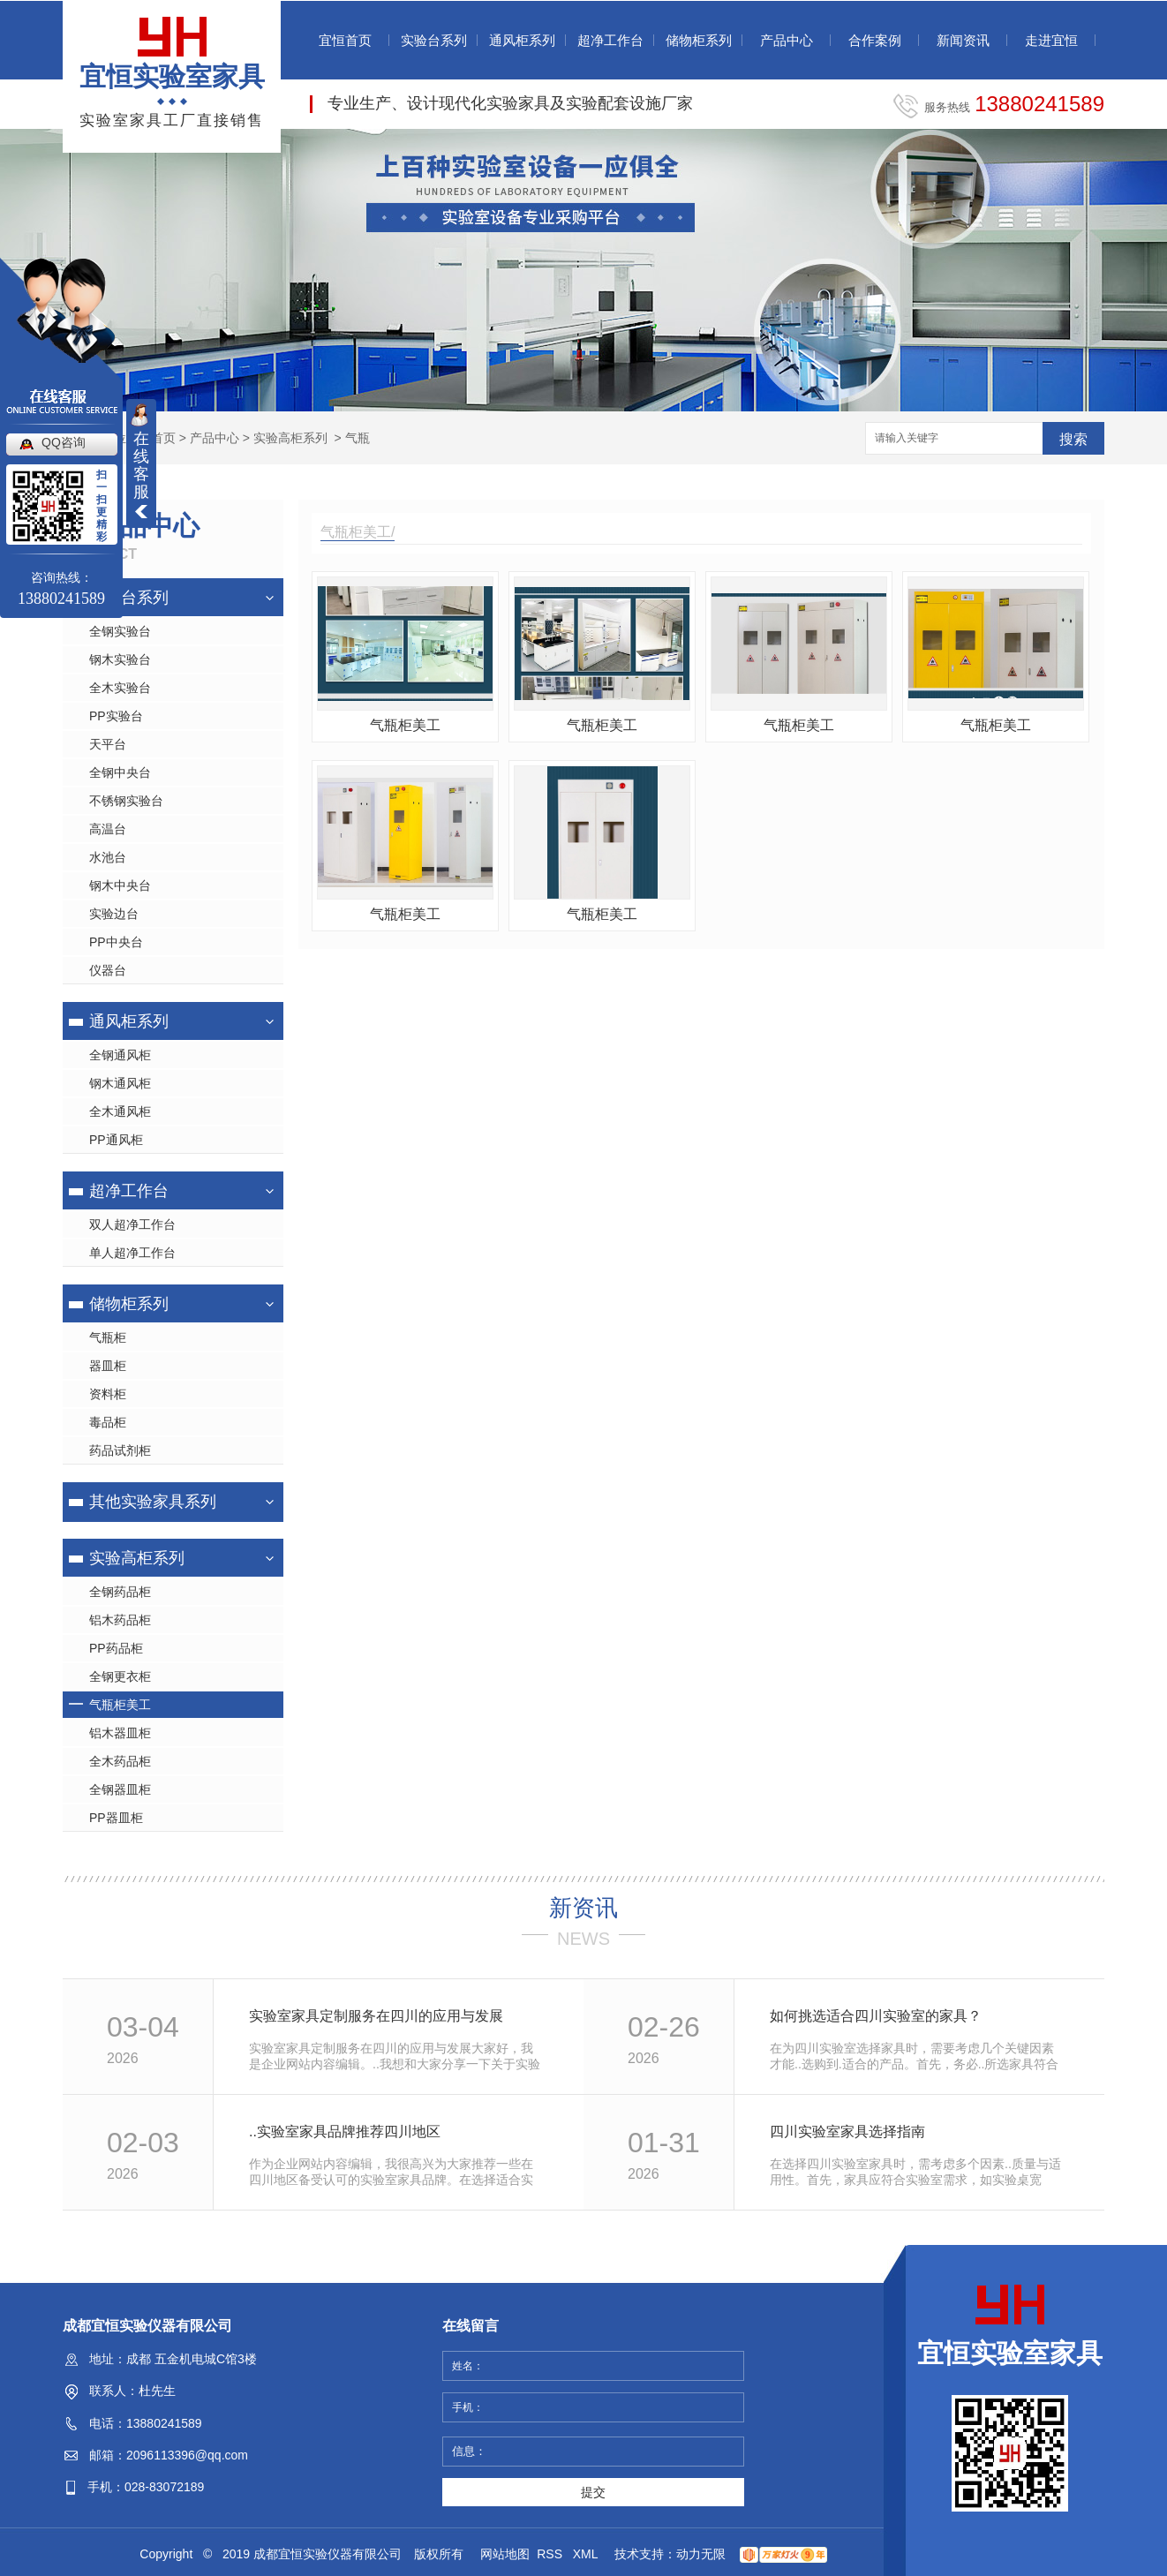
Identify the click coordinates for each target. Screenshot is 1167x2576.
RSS (551, 2554)
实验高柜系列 (290, 438)
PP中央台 (116, 942)
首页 (163, 438)
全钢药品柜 (120, 1592)
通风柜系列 (522, 40)
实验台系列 (434, 40)
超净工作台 (610, 40)
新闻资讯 (963, 40)
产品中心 (786, 40)
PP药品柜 (116, 1648)
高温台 (107, 829)
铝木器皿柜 (120, 1733)
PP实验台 (116, 716)
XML (587, 2554)
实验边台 (114, 914)
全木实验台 (120, 688)
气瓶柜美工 (120, 1705)
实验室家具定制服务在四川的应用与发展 (376, 2015)
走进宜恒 (1051, 40)
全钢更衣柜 (120, 1676)
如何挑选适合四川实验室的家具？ (876, 2015)
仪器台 (107, 970)
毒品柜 (107, 1422)
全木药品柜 (120, 1761)
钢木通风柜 (120, 1083)
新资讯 (583, 1907)
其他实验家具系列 (152, 1501)
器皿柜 (107, 1366)
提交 (593, 2492)
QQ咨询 (63, 442)
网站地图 (505, 2554)
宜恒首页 (345, 40)
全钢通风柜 (120, 1055)
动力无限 (701, 2554)
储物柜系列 (699, 40)
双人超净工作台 (132, 1224)
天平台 (107, 744)
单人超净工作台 (132, 1253)
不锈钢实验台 (126, 801)
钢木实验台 (120, 659)
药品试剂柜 (120, 1450)
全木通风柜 (120, 1111)
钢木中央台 (120, 885)
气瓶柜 (107, 1337)
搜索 (1073, 439)
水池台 (107, 857)
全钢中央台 (120, 772)
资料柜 (107, 1394)
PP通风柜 (116, 1140)
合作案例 (874, 40)
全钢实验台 (120, 631)
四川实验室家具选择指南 (847, 2131)
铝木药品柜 (120, 1620)
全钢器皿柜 (120, 1789)
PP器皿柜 (116, 1818)
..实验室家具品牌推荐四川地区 (344, 2131)
